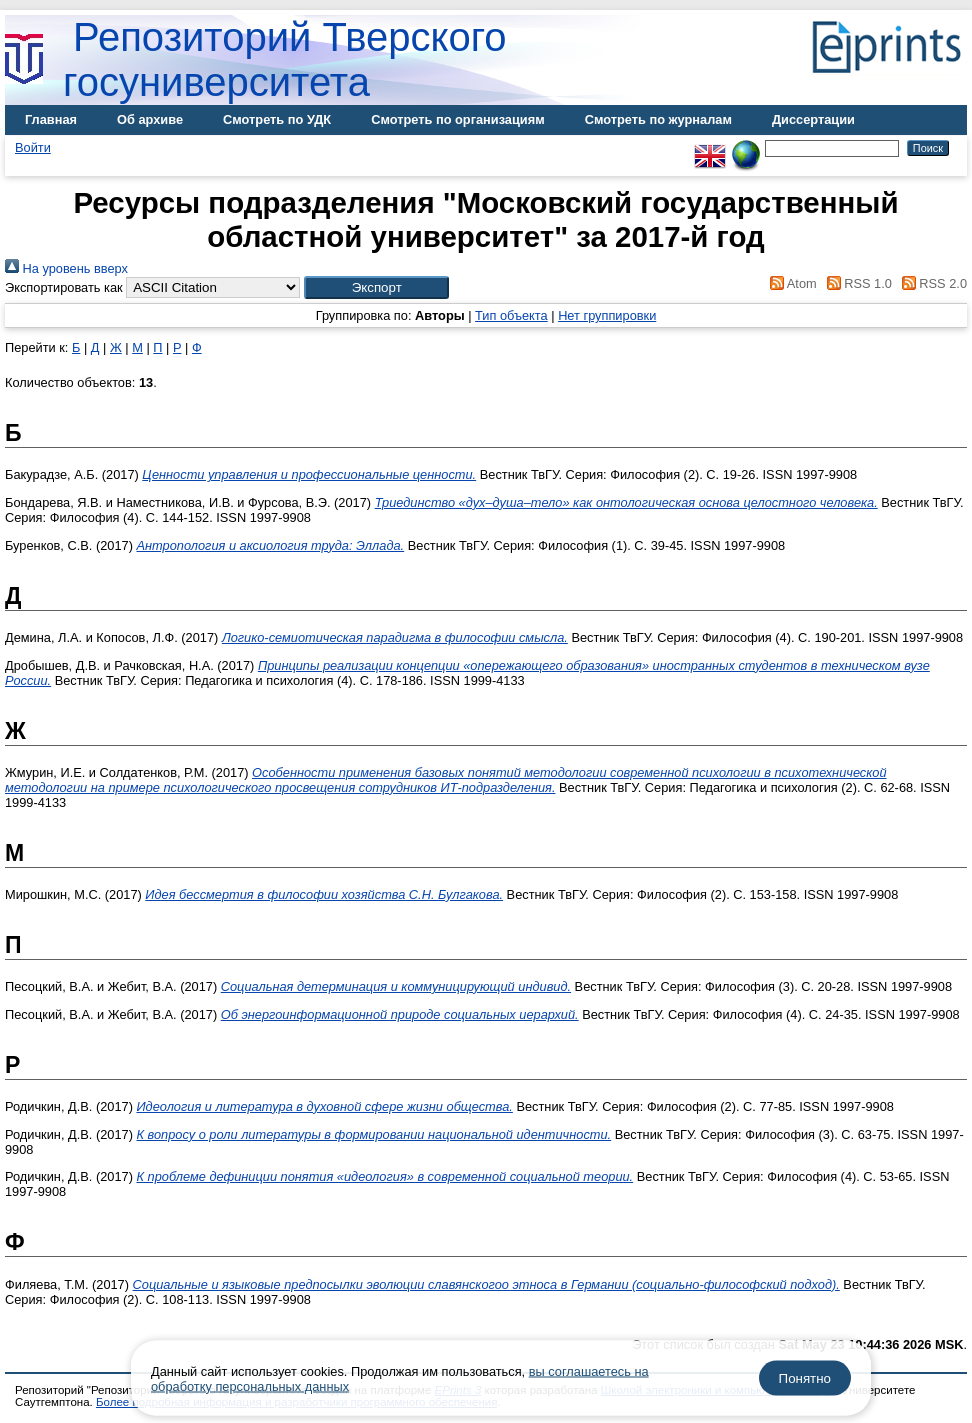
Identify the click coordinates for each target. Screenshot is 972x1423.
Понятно (805, 1378)
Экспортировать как (64, 287)
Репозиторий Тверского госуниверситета (285, 59)
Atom (790, 283)
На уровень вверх (66, 268)
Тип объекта (511, 315)
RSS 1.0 (856, 283)
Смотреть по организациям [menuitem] (458, 119)
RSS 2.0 (931, 283)
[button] (376, 287)
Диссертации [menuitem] (813, 119)
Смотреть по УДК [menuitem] (277, 119)
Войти (33, 147)
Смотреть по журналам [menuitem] (658, 119)
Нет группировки (607, 315)
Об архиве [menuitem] (150, 119)
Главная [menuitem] (51, 119)
